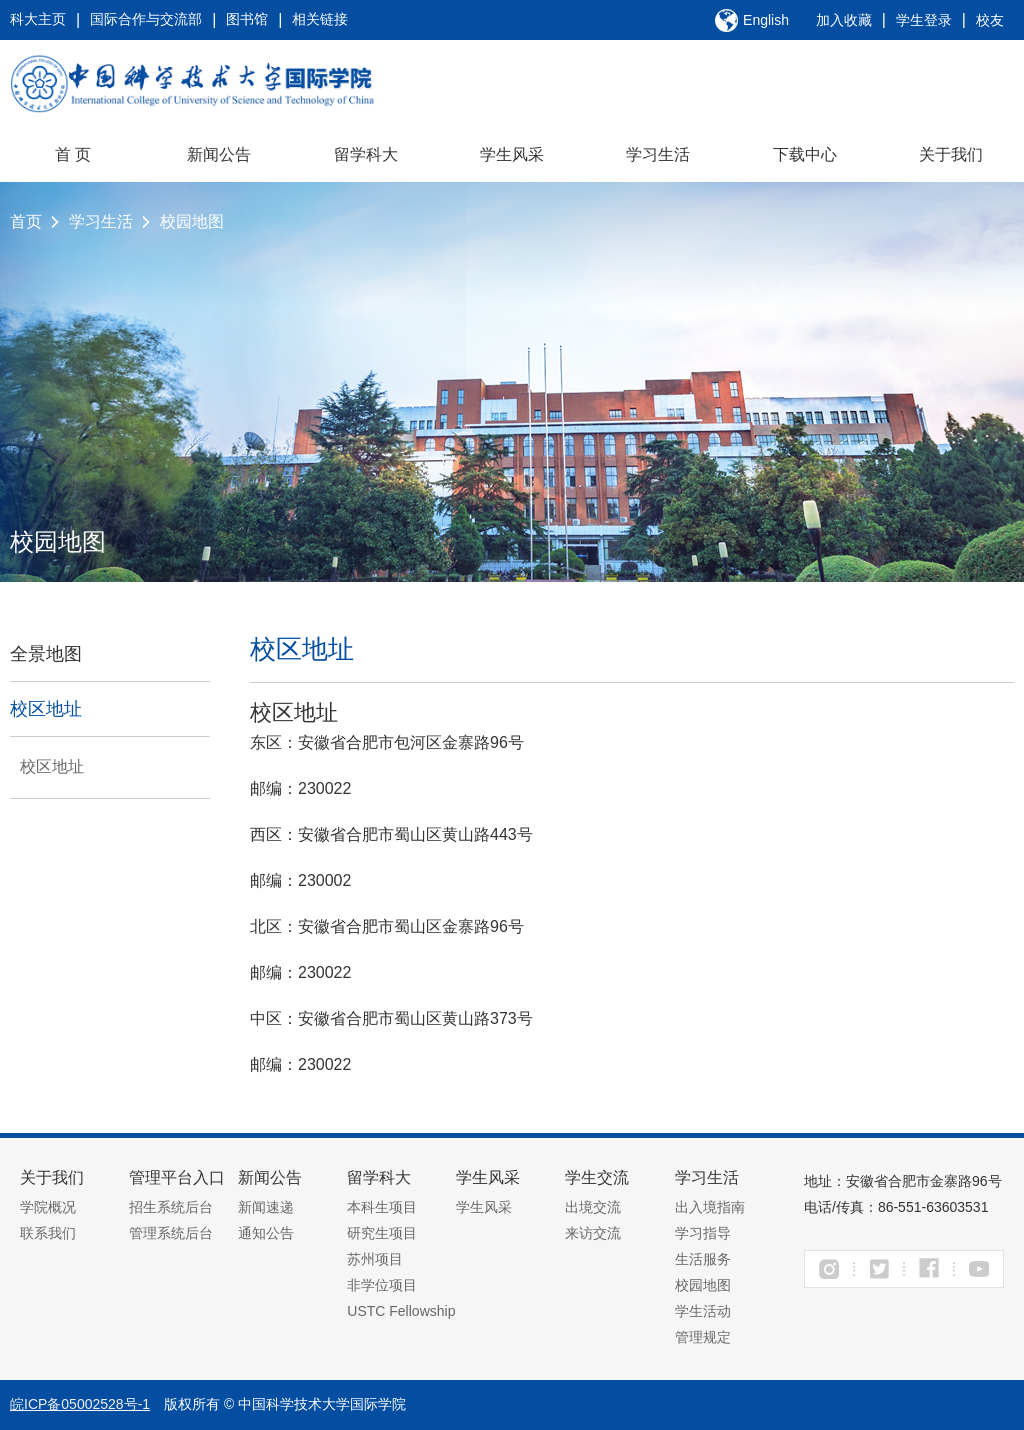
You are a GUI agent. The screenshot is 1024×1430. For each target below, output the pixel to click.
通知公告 (266, 1233)
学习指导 (703, 1233)
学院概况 (48, 1207)
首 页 (73, 154)
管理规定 (703, 1337)
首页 (26, 221)
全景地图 (46, 654)
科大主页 (38, 19)
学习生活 (658, 154)
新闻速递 (266, 1207)
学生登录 (924, 20)
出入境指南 (710, 1207)
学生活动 (703, 1311)
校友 (990, 20)
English (766, 20)
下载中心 (805, 154)
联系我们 (48, 1233)
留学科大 (366, 154)
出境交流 (593, 1207)
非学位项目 (382, 1285)
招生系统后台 (171, 1207)
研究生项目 (382, 1233)
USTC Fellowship (401, 1311)
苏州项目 (375, 1259)
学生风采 (512, 154)
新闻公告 (219, 154)
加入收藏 (844, 20)
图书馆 (247, 19)
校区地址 (46, 709)
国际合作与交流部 (146, 19)
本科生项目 (382, 1207)
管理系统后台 (171, 1233)
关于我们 (951, 154)
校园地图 (192, 221)
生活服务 (703, 1259)
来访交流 (593, 1233)
